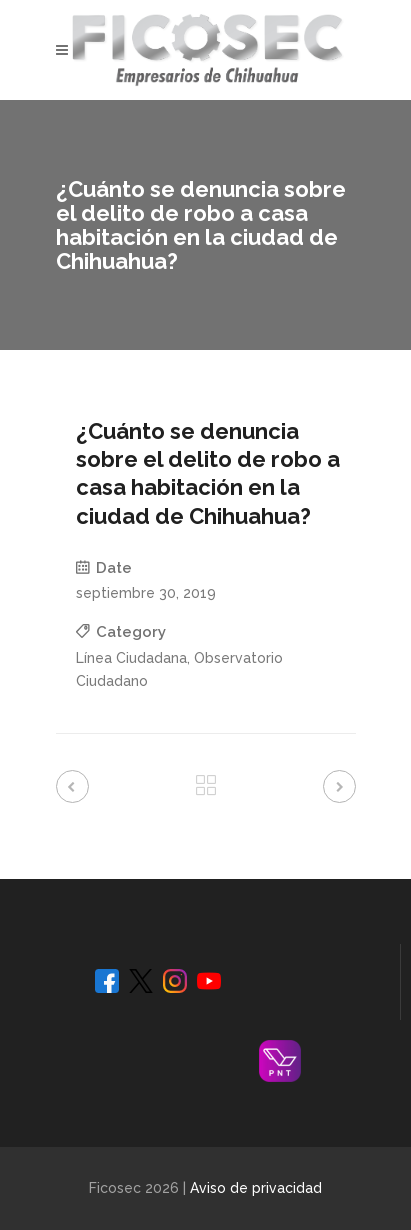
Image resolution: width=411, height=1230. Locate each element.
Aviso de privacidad (256, 1188)
